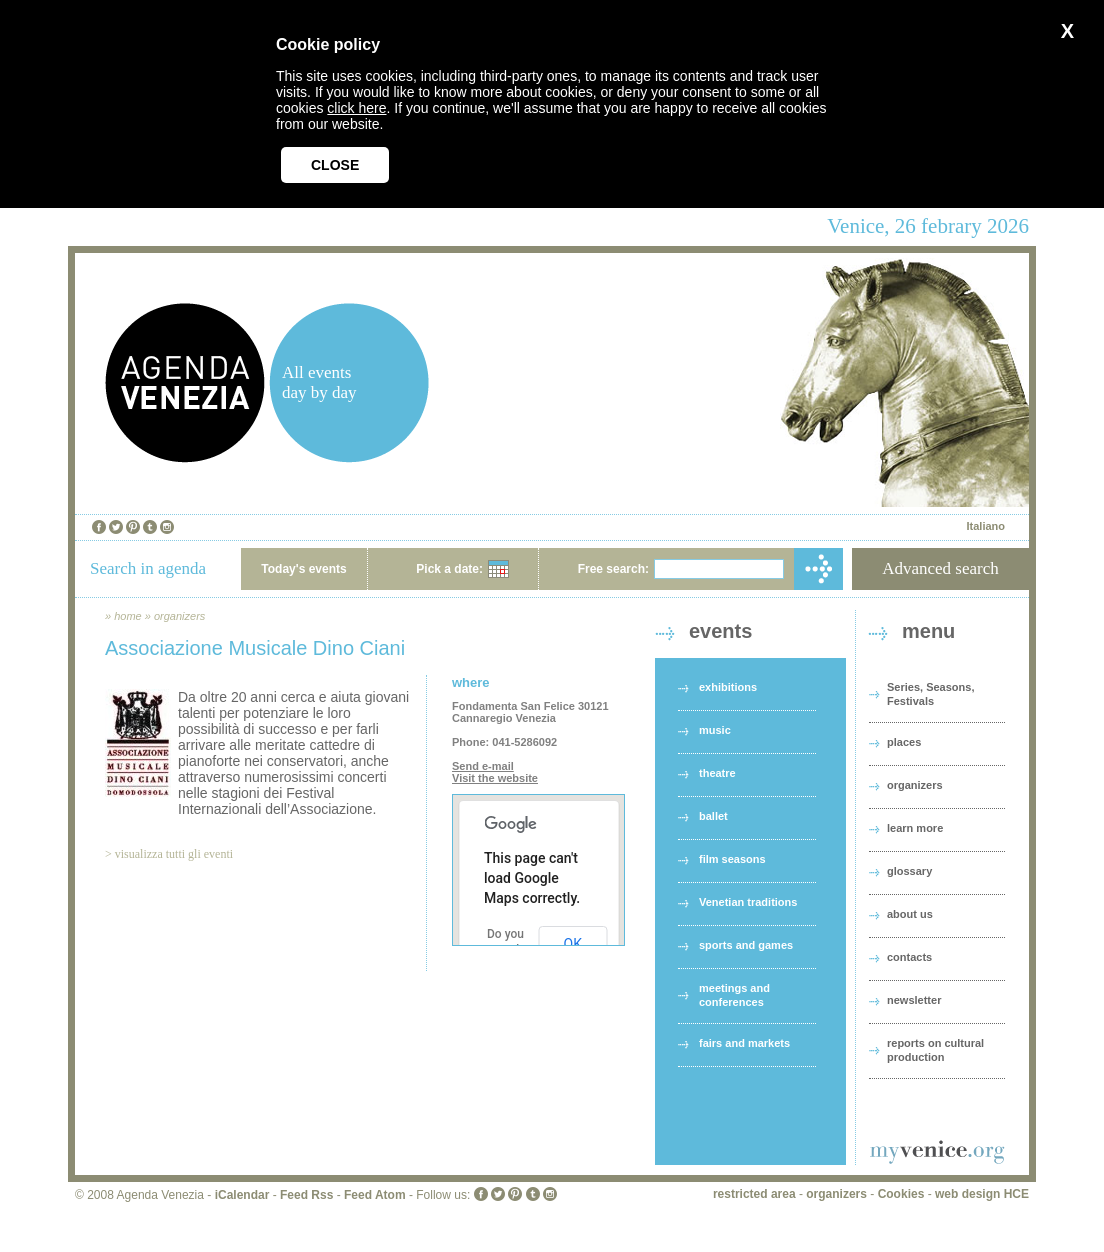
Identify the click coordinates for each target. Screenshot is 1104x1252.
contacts (909, 957)
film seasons (732, 859)
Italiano (985, 526)
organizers (179, 616)
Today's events (303, 569)
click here (356, 108)
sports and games (746, 945)
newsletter (914, 1000)
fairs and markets (744, 1043)
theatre (717, 773)
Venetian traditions (748, 902)
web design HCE (982, 1194)
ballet (713, 816)
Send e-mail (483, 766)
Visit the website (495, 778)
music (715, 730)
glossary (909, 871)
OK (573, 944)
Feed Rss (306, 1195)
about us (910, 914)
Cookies (901, 1194)
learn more (915, 828)
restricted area (754, 1194)
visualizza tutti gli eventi (174, 854)
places (904, 742)
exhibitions (728, 687)
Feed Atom (375, 1195)
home (128, 616)
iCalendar (242, 1195)
